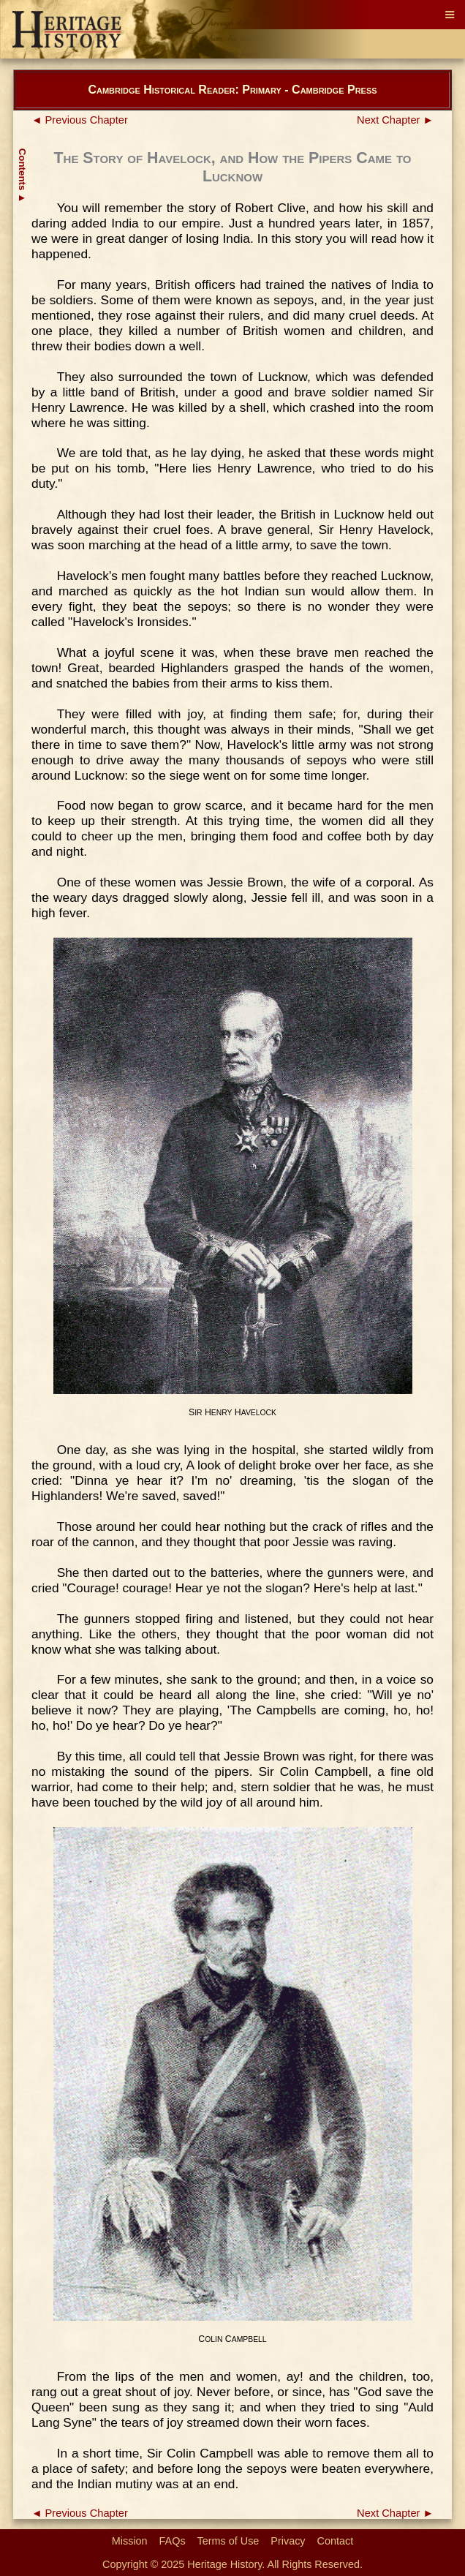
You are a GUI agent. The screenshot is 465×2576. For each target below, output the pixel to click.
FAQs (172, 2541)
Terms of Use (228, 2541)
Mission (130, 2541)
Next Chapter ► (395, 120)
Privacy (288, 2541)
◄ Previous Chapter (79, 120)
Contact (335, 2541)
